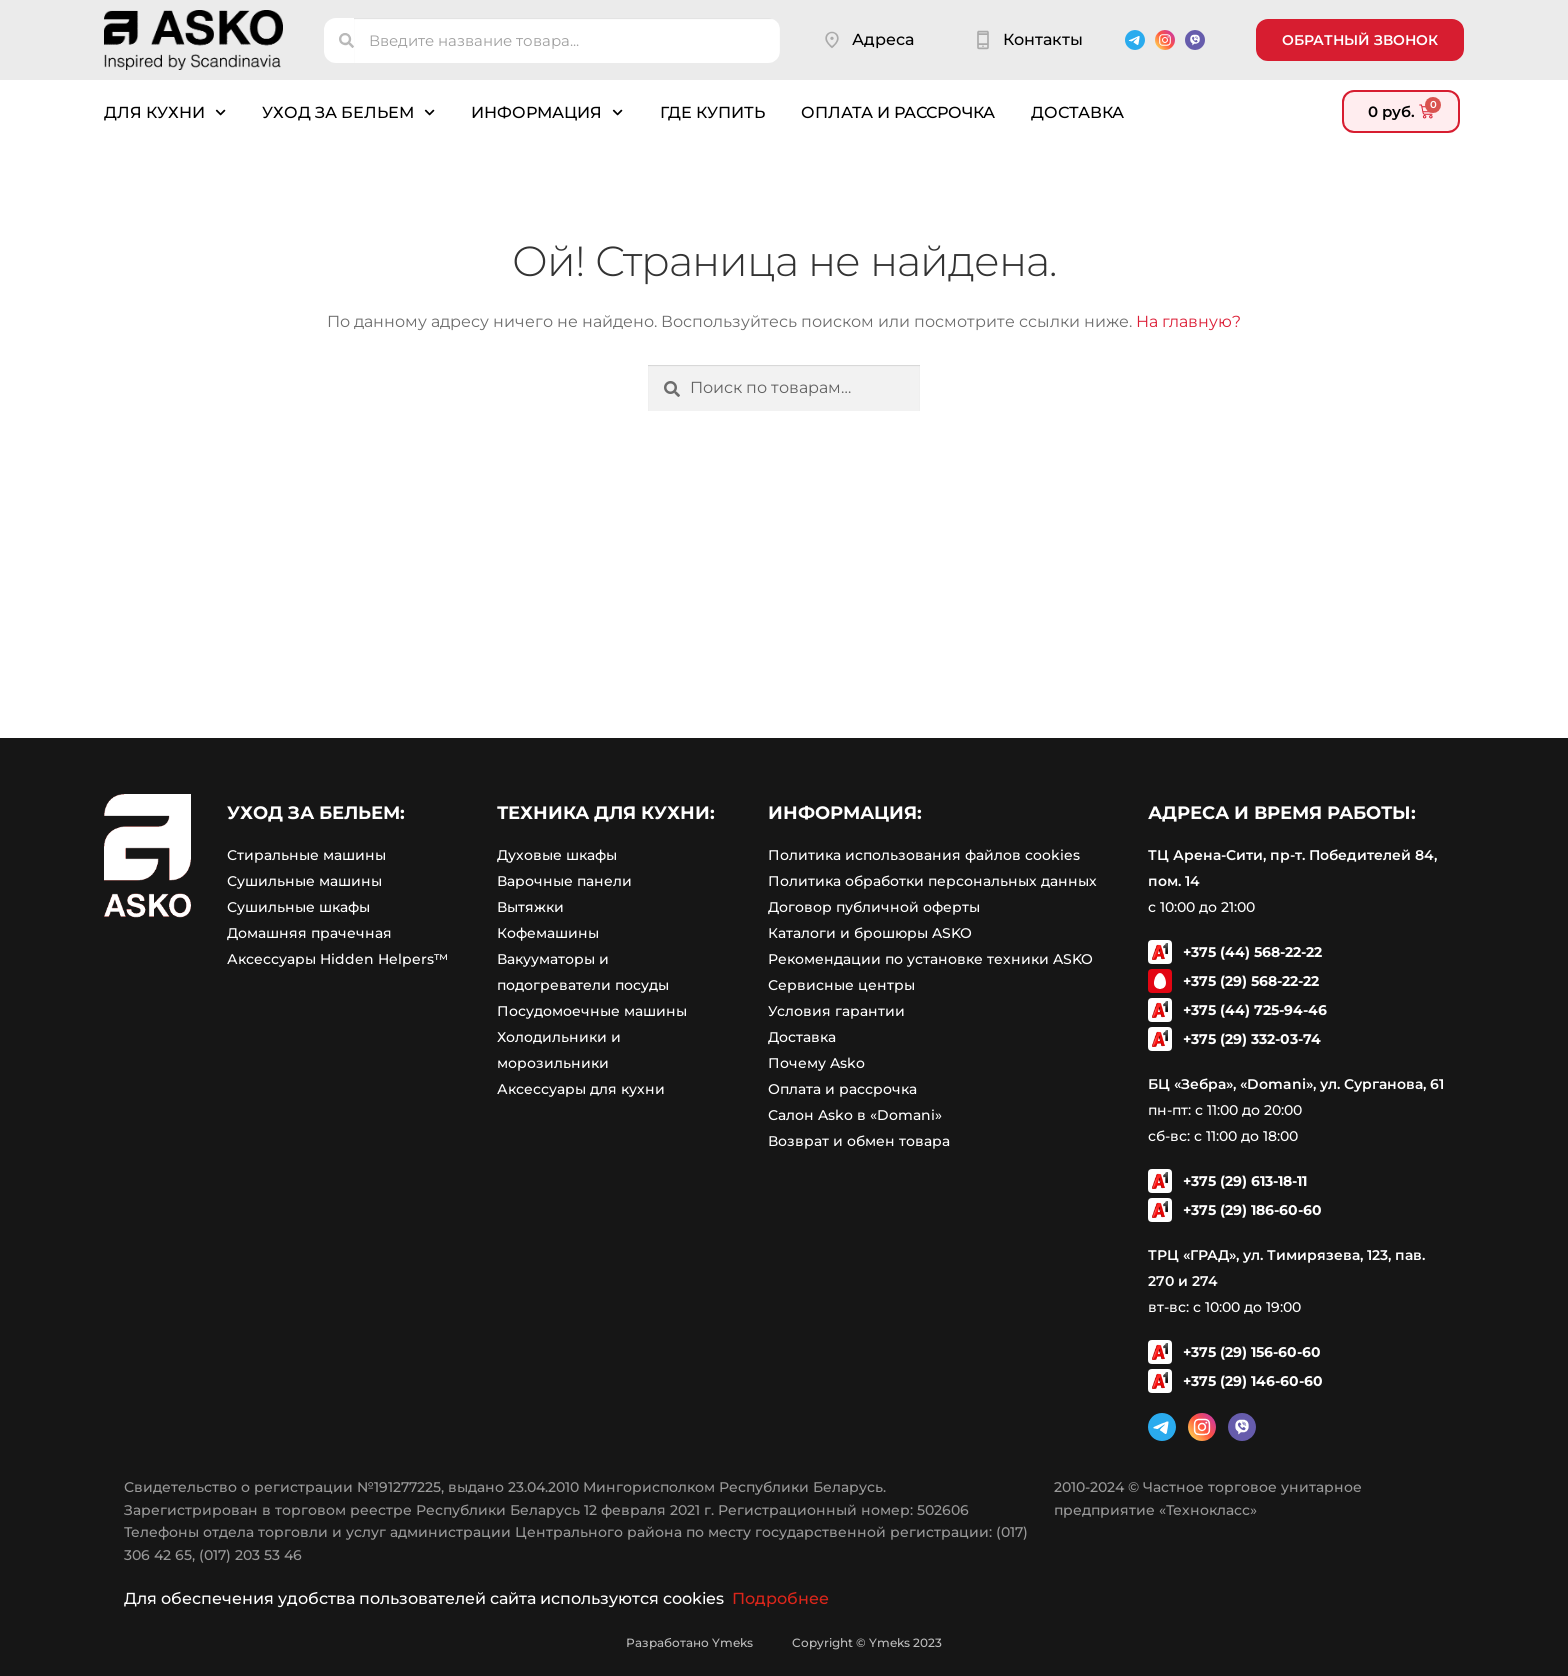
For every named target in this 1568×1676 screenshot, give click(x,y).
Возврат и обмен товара (859, 1141)
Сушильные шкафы (298, 907)
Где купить (712, 112)
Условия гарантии (836, 1011)
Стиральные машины (306, 855)
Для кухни (165, 112)
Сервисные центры (841, 985)
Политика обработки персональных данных (932, 881)
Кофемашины (548, 933)
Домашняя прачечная (309, 933)
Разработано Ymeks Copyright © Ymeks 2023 (784, 1642)
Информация (547, 112)
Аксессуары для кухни (581, 1089)
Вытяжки (530, 907)
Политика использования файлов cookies (924, 855)
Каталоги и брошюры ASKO (870, 933)
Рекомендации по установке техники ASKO (930, 959)
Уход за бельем (348, 112)
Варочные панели (564, 881)
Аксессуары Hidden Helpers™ (337, 959)
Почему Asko (816, 1063)
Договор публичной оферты (874, 907)
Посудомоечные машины (592, 1011)
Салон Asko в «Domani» (855, 1115)
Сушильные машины (304, 881)
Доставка (1077, 112)
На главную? (1188, 321)
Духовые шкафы (557, 855)
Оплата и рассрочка (898, 112)
